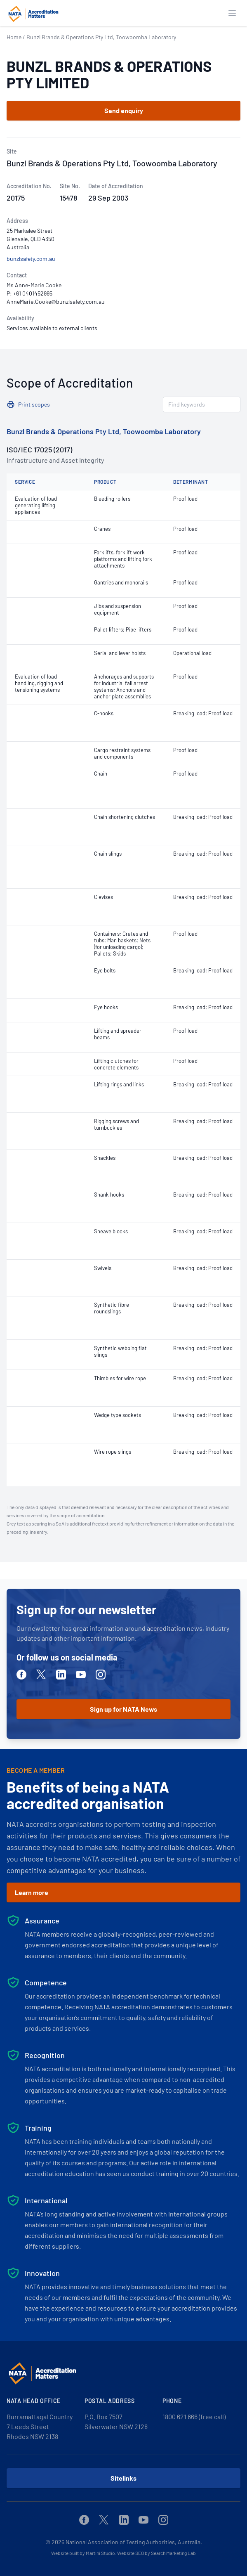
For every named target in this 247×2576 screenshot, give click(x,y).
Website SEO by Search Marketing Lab (156, 2553)
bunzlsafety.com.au (31, 258)
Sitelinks (123, 2478)
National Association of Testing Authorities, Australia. (134, 2541)
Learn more (31, 1892)
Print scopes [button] (34, 404)
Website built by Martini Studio (83, 2553)
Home (14, 36)
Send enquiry (123, 110)
